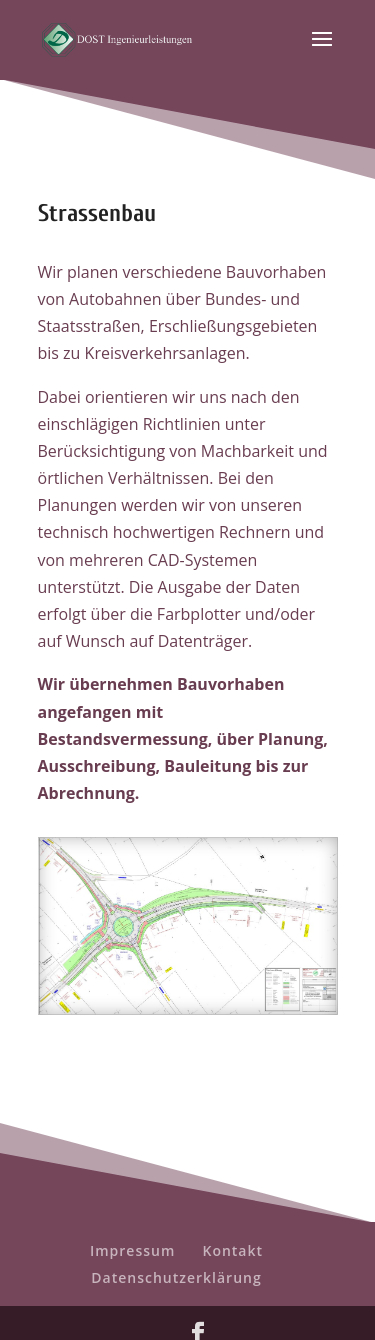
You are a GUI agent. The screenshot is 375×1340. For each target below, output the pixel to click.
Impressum (132, 1250)
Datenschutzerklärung (176, 1277)
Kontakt (232, 1250)
